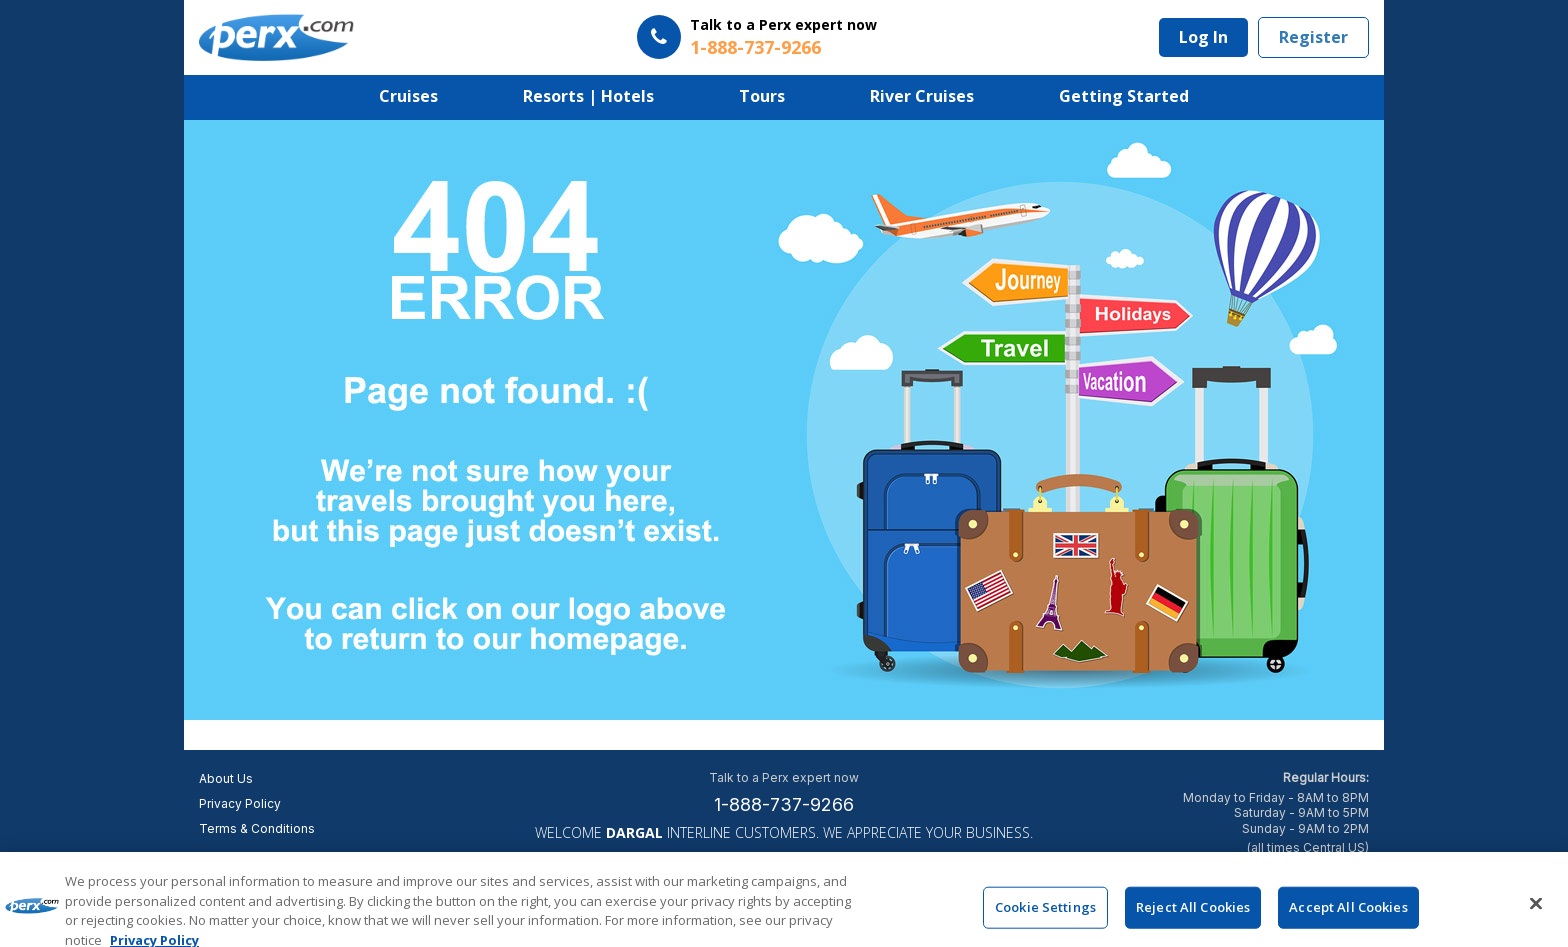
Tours (762, 96)
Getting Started (1124, 96)
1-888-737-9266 (784, 804)
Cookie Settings (1045, 915)
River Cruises (922, 96)
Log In (1203, 37)
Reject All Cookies (1193, 915)
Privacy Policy (240, 803)
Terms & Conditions (257, 828)
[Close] (1536, 912)
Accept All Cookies (1348, 915)
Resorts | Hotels (588, 96)
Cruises (408, 96)
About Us (226, 778)
